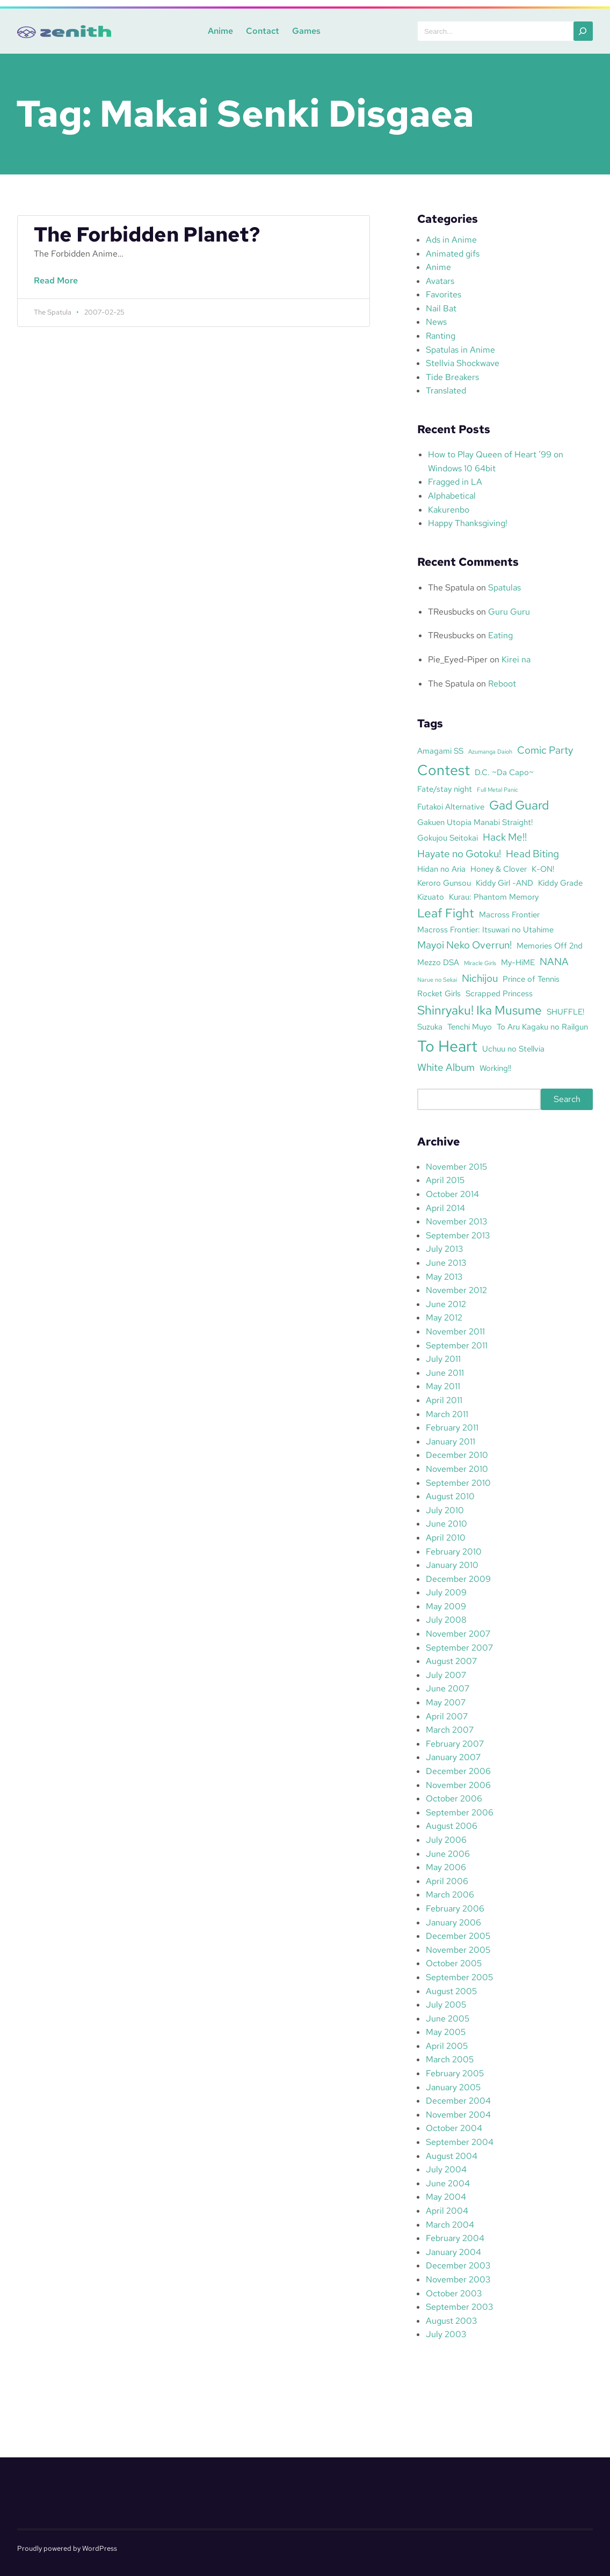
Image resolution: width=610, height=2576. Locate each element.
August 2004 (451, 2156)
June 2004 (448, 2183)
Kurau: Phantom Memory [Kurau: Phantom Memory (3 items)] (494, 896)
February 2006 (455, 1908)
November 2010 (457, 1469)
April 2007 (447, 1716)
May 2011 (443, 1386)
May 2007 (446, 1702)
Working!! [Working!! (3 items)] (495, 1068)
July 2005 (446, 2004)
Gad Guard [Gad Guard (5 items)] (519, 805)
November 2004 (458, 2114)
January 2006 (453, 1922)
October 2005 (454, 1963)
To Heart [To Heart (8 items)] (447, 1045)
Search (567, 1099)
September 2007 (459, 1647)
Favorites (443, 294)
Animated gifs (453, 253)
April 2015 (445, 1180)
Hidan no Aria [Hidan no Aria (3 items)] (441, 868)
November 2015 (456, 1166)
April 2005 (447, 2046)
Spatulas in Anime (460, 349)
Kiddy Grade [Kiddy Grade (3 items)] (560, 882)
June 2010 (446, 1523)
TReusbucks (451, 611)
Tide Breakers (452, 377)
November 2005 (458, 1949)
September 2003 (459, 2306)
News (436, 321)
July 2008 (446, 1619)
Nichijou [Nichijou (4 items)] (480, 978)
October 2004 (454, 2128)
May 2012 (444, 1317)
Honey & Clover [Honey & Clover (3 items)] (498, 868)
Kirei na (516, 659)
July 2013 (444, 1248)
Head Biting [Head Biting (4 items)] (532, 853)
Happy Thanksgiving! (467, 523)
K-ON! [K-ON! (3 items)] (543, 868)
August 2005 (451, 1991)
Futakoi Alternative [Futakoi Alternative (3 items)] (450, 806)
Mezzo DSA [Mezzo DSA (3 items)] (438, 962)
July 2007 (446, 1675)
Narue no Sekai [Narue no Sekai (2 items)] (437, 979)
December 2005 (458, 1936)
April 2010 (446, 1537)
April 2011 (444, 1400)
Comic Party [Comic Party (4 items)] (545, 750)
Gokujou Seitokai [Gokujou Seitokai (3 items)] (447, 837)
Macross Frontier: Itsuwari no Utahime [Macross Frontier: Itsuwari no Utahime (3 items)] (485, 929)
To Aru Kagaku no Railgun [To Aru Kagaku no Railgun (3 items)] (542, 1026)
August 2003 (451, 2320)
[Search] (583, 31)
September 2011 (457, 1345)
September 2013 (458, 1235)
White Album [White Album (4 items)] (446, 1067)
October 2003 (454, 2293)
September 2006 (459, 1812)
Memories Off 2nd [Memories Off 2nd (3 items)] (550, 945)
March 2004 (450, 2224)
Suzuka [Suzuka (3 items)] (429, 1026)
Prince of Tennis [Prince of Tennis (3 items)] (531, 978)
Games (305, 31)
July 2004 (446, 2169)
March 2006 (450, 1894)
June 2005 (447, 2018)
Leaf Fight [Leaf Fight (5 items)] (445, 913)
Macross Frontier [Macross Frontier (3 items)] (509, 914)
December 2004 (458, 2100)
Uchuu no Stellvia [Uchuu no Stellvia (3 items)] (513, 1048)
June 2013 (446, 1262)
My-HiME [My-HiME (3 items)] (518, 962)
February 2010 (454, 1551)
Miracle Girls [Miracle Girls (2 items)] (480, 963)
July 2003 (446, 2334)
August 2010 (450, 1496)
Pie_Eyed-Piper (458, 659)
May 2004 (446, 2196)
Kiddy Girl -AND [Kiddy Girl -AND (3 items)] (504, 882)
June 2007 (447, 1688)
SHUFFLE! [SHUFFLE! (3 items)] (565, 1011)
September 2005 (459, 1977)
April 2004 (447, 2210)
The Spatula (451, 587)
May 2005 (446, 2032)
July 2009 (446, 1592)
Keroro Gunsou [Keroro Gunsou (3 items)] (444, 882)
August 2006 (451, 1825)
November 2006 (458, 1785)
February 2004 (455, 2238)
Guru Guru (509, 611)
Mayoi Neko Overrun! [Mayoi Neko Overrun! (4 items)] (464, 945)
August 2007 (451, 1661)
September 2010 (458, 1482)
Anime (218, 31)
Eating (500, 635)
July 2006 (446, 1839)
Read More (58, 286)
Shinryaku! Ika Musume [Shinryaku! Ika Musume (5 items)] (479, 1010)
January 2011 (450, 1441)
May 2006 (446, 1867)
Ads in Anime (451, 239)
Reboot (502, 683)
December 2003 (458, 2265)
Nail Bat (441, 308)
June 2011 (445, 1372)
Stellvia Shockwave (462, 363)
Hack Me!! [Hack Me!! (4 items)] (505, 837)
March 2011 (447, 1414)
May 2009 (446, 1606)
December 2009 (458, 1579)
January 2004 (453, 2252)
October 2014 (452, 1194)
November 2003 (458, 2279)
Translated (446, 390)
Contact (261, 31)
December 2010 (457, 1455)
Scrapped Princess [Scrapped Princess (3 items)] (499, 993)
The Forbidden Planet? (147, 234)
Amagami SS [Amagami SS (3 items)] (440, 750)
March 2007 (450, 1729)
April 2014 (445, 1208)
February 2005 (455, 2073)
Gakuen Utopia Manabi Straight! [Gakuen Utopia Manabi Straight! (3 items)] (475, 822)
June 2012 (446, 1304)
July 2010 (445, 1510)
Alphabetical (452, 495)
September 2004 (459, 2142)
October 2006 (454, 1798)
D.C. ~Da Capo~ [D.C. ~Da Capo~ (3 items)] (504, 772)
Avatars (440, 281)
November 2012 (456, 1290)
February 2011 (452, 1427)
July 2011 (443, 1358)
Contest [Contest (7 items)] (443, 769)
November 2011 (455, 1331)
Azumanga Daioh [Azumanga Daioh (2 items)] (490, 751)
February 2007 (455, 1743)
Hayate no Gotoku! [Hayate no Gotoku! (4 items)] (459, 853)
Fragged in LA (455, 481)
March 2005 (450, 2059)
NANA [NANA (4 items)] (554, 961)
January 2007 (453, 1757)
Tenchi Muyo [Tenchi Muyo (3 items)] (469, 1026)
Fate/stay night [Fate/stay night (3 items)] (444, 788)
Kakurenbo (448, 509)
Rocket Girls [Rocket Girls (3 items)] (439, 993)
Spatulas (504, 587)
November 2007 (458, 1633)
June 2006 (448, 1853)
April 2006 (447, 1881)
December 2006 (458, 1771)
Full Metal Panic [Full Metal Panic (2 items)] (497, 789)
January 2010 (452, 1565)
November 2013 (456, 1221)
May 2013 (444, 1276)
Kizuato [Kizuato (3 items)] (430, 896)
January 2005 (453, 2087)
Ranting (440, 335)
